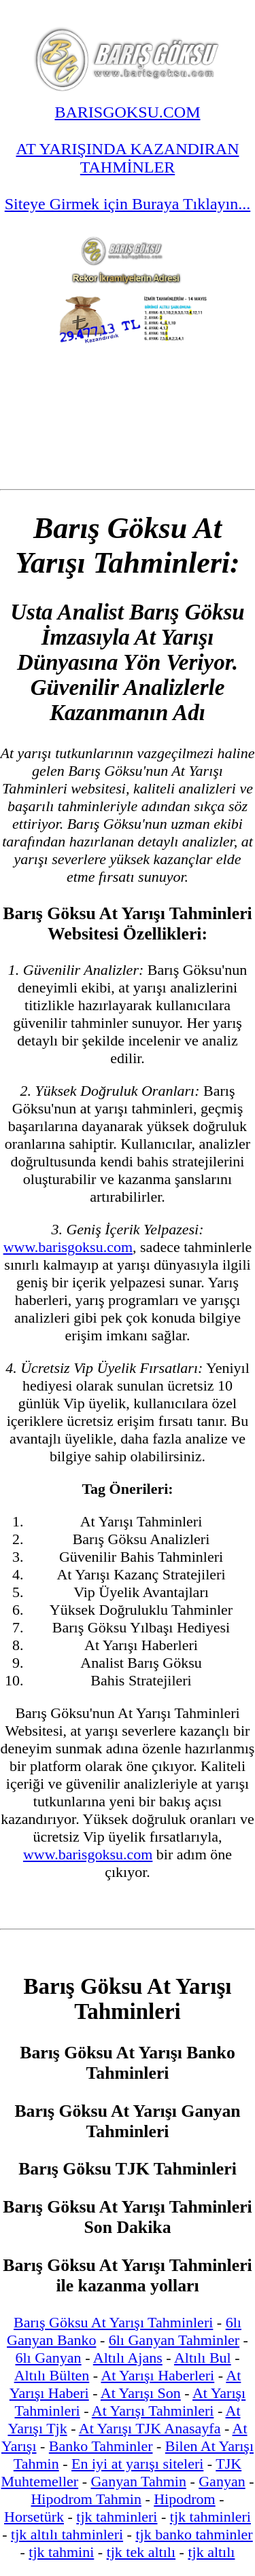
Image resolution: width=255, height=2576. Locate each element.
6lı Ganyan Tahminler (174, 2339)
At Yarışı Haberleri (157, 2375)
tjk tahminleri (116, 2516)
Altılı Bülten (52, 2375)
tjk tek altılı (141, 2551)
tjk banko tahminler (193, 2534)
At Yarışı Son (141, 2392)
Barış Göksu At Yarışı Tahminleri (113, 2322)
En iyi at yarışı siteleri (137, 2463)
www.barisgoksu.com (68, 1246)
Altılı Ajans (128, 2357)
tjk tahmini (61, 2551)
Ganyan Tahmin (138, 2481)
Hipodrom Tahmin (86, 2498)
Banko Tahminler (101, 2445)
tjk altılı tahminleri (67, 2534)
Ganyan (222, 2481)
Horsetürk (34, 2516)
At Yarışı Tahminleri (153, 2410)
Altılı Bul (202, 2357)
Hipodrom (184, 2498)
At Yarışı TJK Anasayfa (150, 2428)
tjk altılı (211, 2551)
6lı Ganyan (48, 2357)
